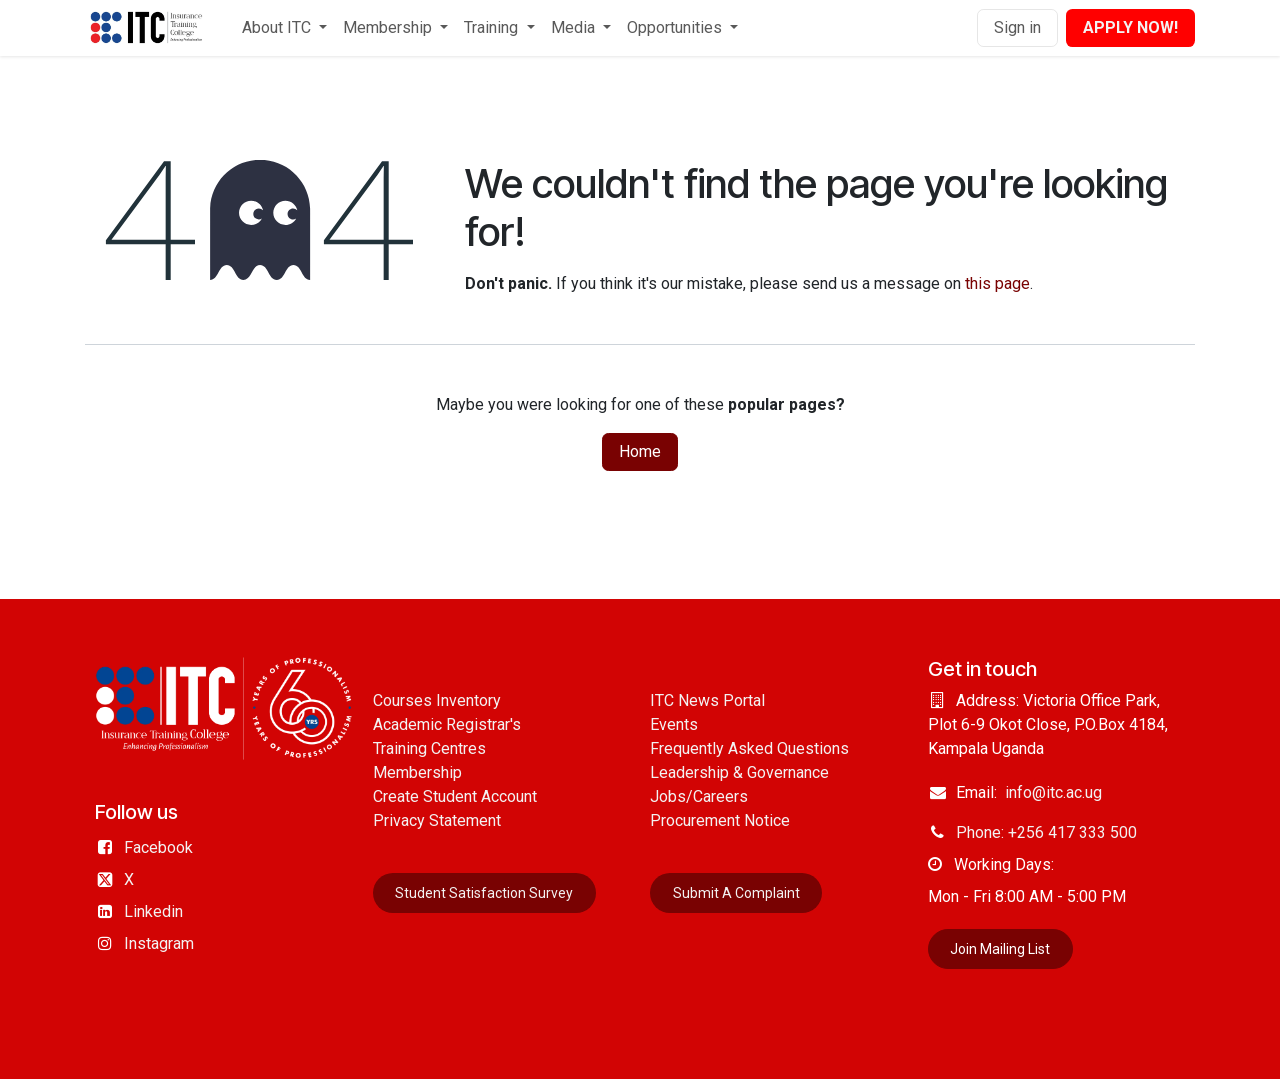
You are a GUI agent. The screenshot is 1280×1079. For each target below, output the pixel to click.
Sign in (1017, 27)
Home (640, 451)
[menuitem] (284, 28)
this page (997, 283)
